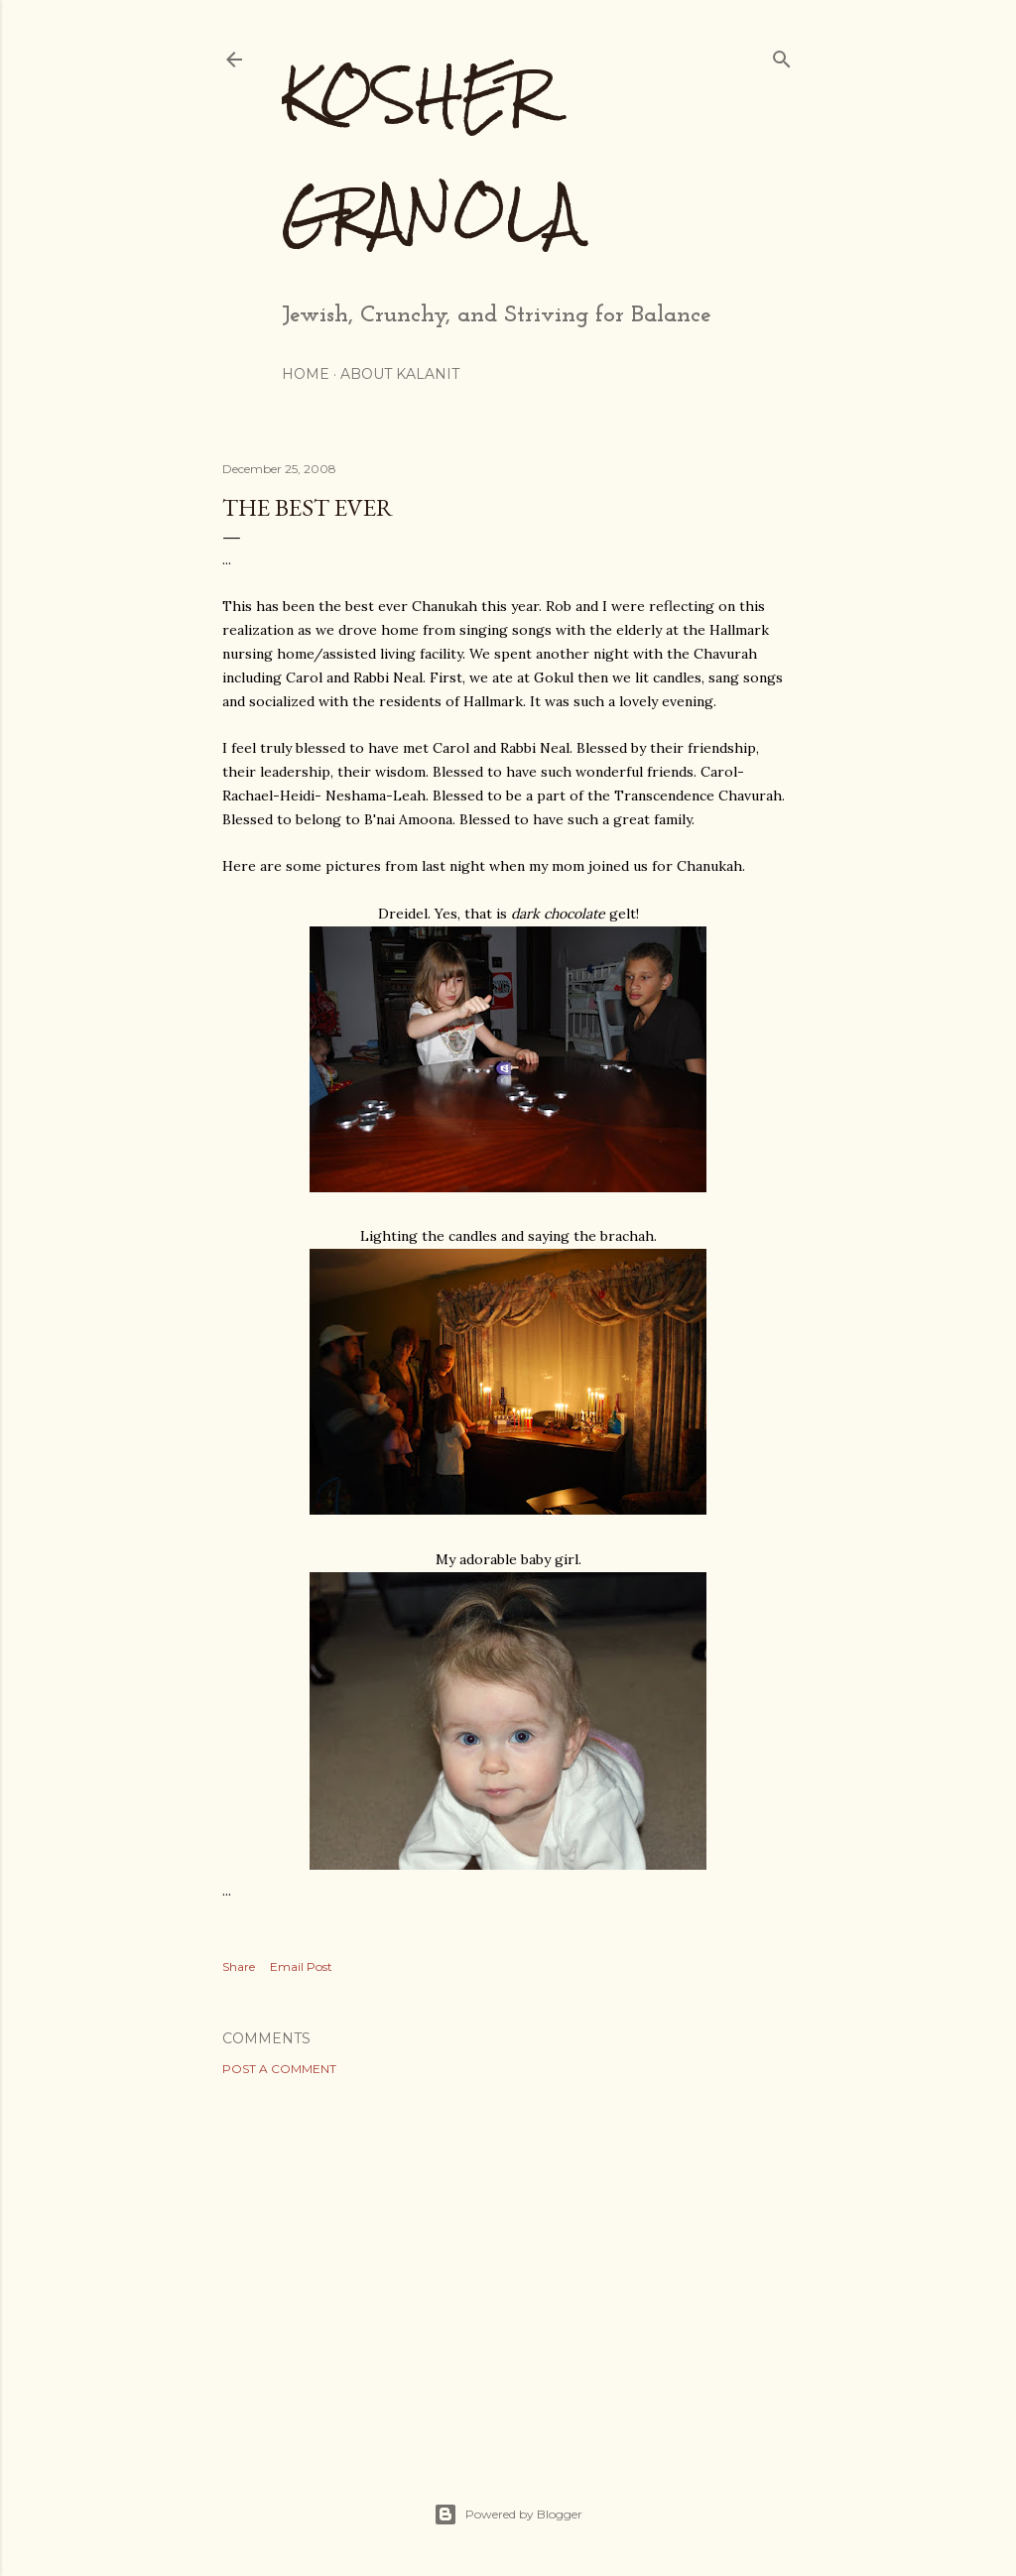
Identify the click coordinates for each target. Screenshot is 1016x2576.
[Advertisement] (508, 2264)
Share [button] (238, 1966)
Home (305, 374)
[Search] (782, 55)
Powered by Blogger (508, 2514)
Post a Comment (279, 2068)
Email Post (301, 1966)
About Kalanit (399, 374)
